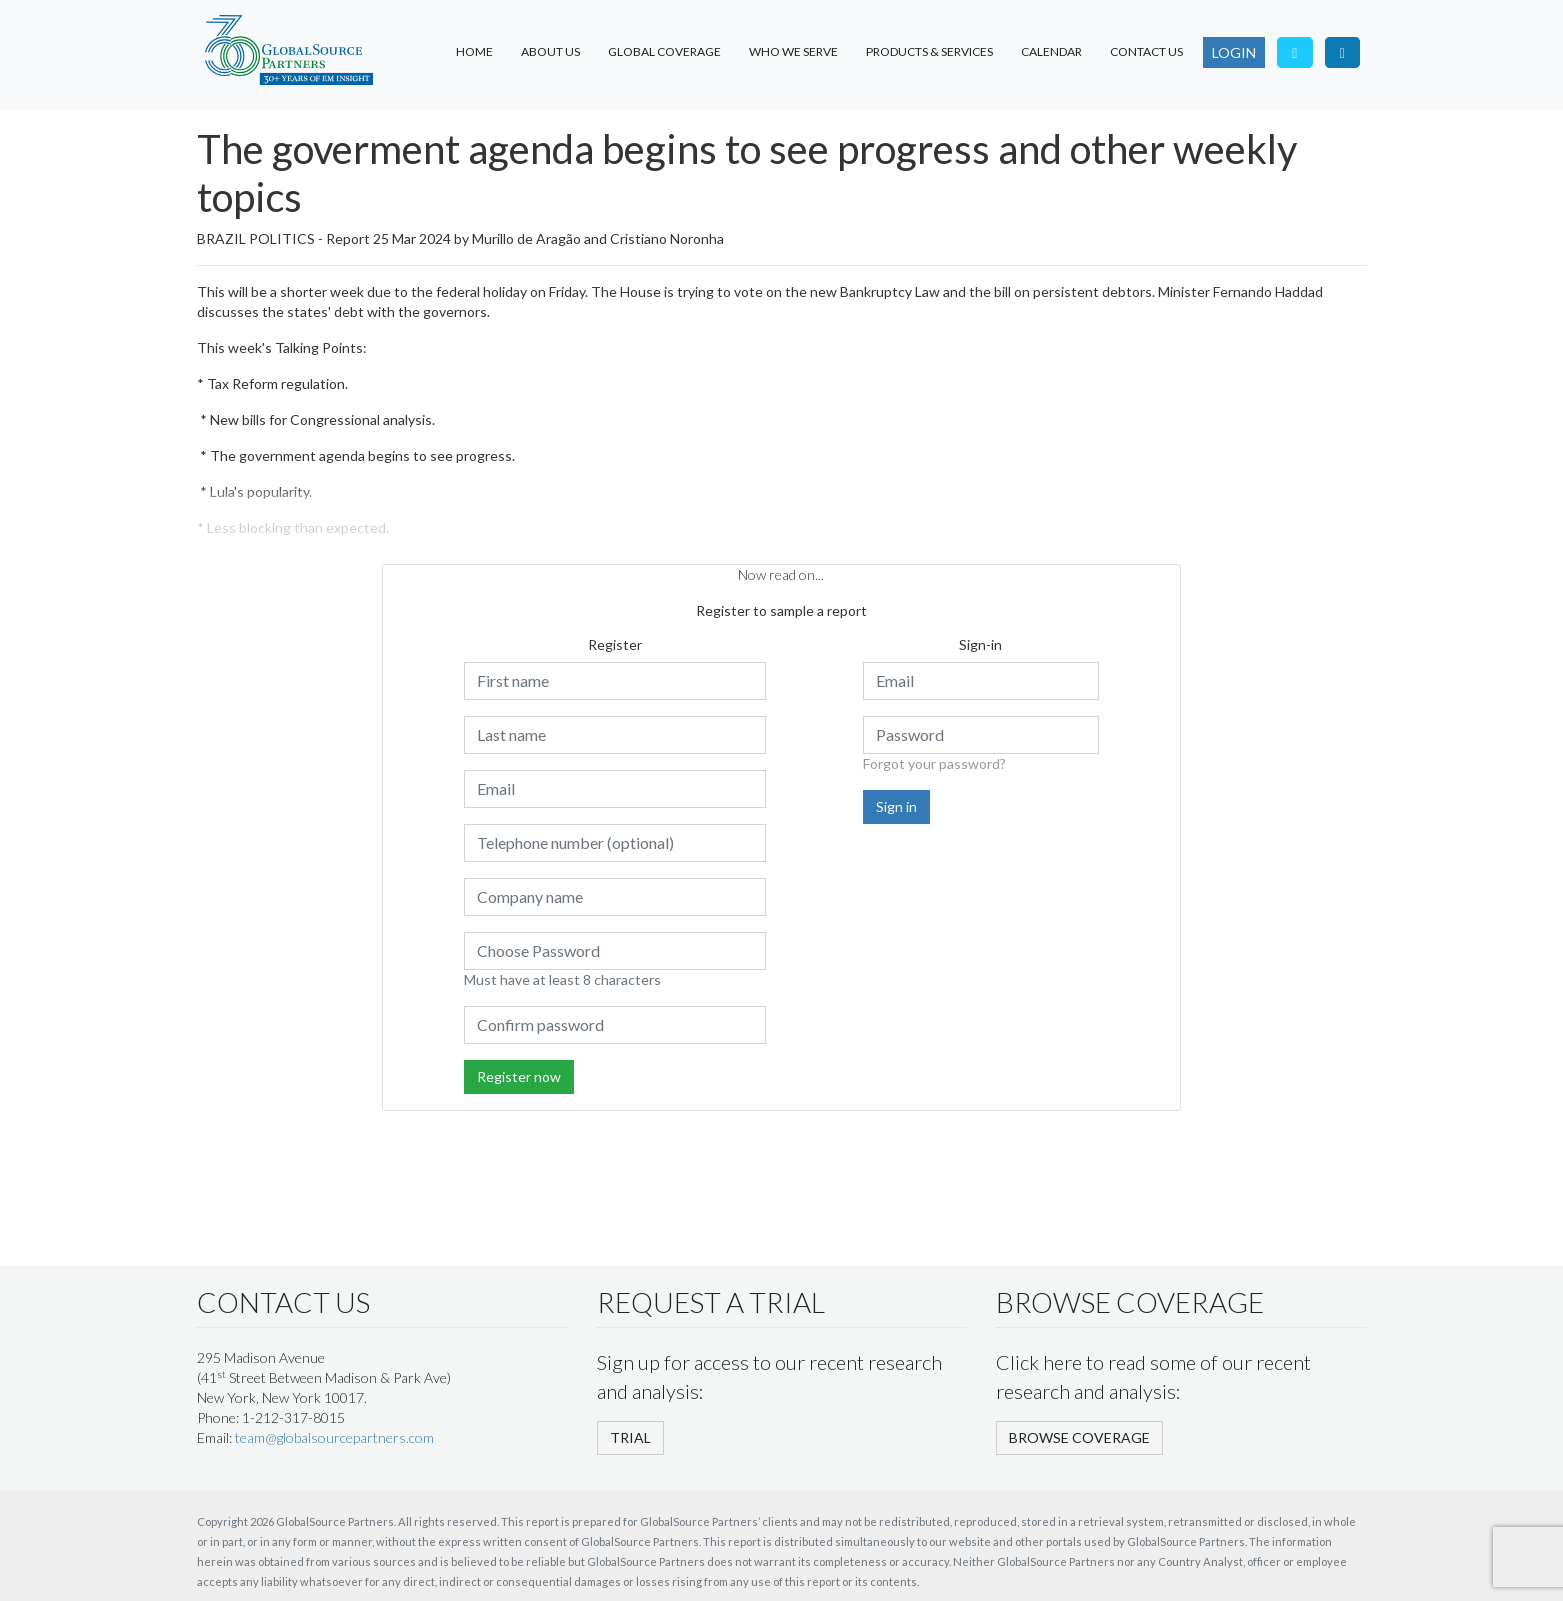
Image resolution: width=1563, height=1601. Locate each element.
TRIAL (630, 1437)
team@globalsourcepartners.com (334, 1437)
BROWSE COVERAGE (1079, 1437)
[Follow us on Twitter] (1295, 52)
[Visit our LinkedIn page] (1343, 52)
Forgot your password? (934, 763)
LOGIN (1234, 52)
